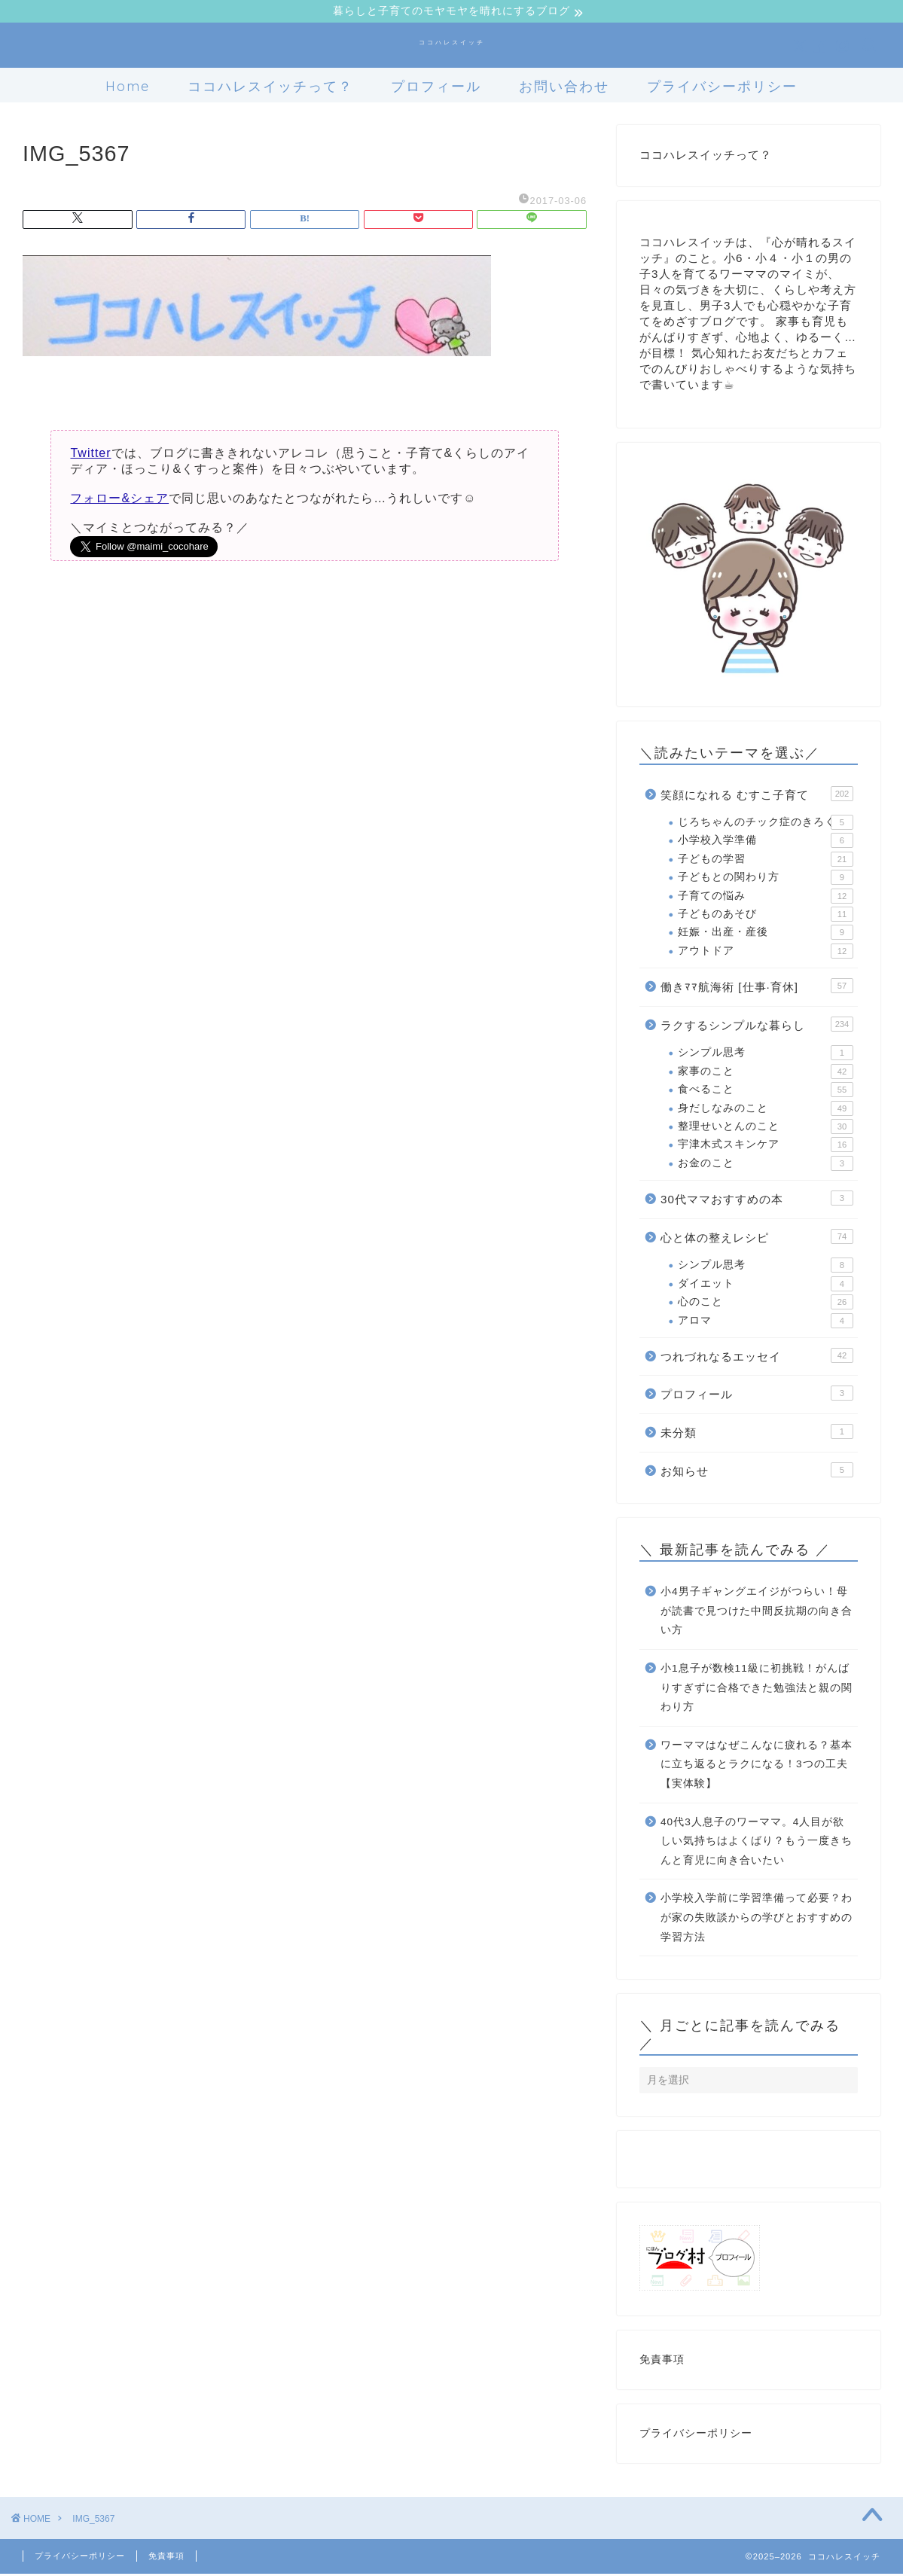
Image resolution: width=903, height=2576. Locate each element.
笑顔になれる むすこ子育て (756, 795)
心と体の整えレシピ (756, 1238)
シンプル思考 (765, 1054)
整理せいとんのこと (765, 1128)
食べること (765, 1091)
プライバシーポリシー (722, 88)
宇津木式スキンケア (765, 1146)
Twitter (90, 455)
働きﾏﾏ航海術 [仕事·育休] (756, 987)
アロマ (765, 1322)
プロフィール (436, 88)
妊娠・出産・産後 (765, 934)
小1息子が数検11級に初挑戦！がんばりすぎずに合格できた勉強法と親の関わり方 (756, 1690)
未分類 (756, 1433)
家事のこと (765, 1073)
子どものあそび (765, 916)
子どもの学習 (765, 861)
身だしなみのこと (765, 1109)
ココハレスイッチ (452, 44)
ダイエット (765, 1286)
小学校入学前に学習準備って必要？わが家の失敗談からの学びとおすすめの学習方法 (756, 1919)
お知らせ (756, 1471)
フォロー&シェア (119, 500)
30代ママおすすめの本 (756, 1200)
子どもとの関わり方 (765, 879)
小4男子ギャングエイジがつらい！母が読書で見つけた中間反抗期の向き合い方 (756, 1613)
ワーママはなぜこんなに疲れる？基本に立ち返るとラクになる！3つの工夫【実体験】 (756, 1766)
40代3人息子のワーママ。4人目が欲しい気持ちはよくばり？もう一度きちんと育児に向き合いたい (756, 1842)
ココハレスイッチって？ (270, 88)
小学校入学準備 (765, 842)
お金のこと (765, 1165)
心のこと (765, 1304)
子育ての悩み (765, 897)
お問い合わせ (564, 88)
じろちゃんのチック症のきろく (765, 824)
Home (127, 88)
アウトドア (765, 953)
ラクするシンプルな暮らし (756, 1026)
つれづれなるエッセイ (756, 1357)
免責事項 (662, 2361)
